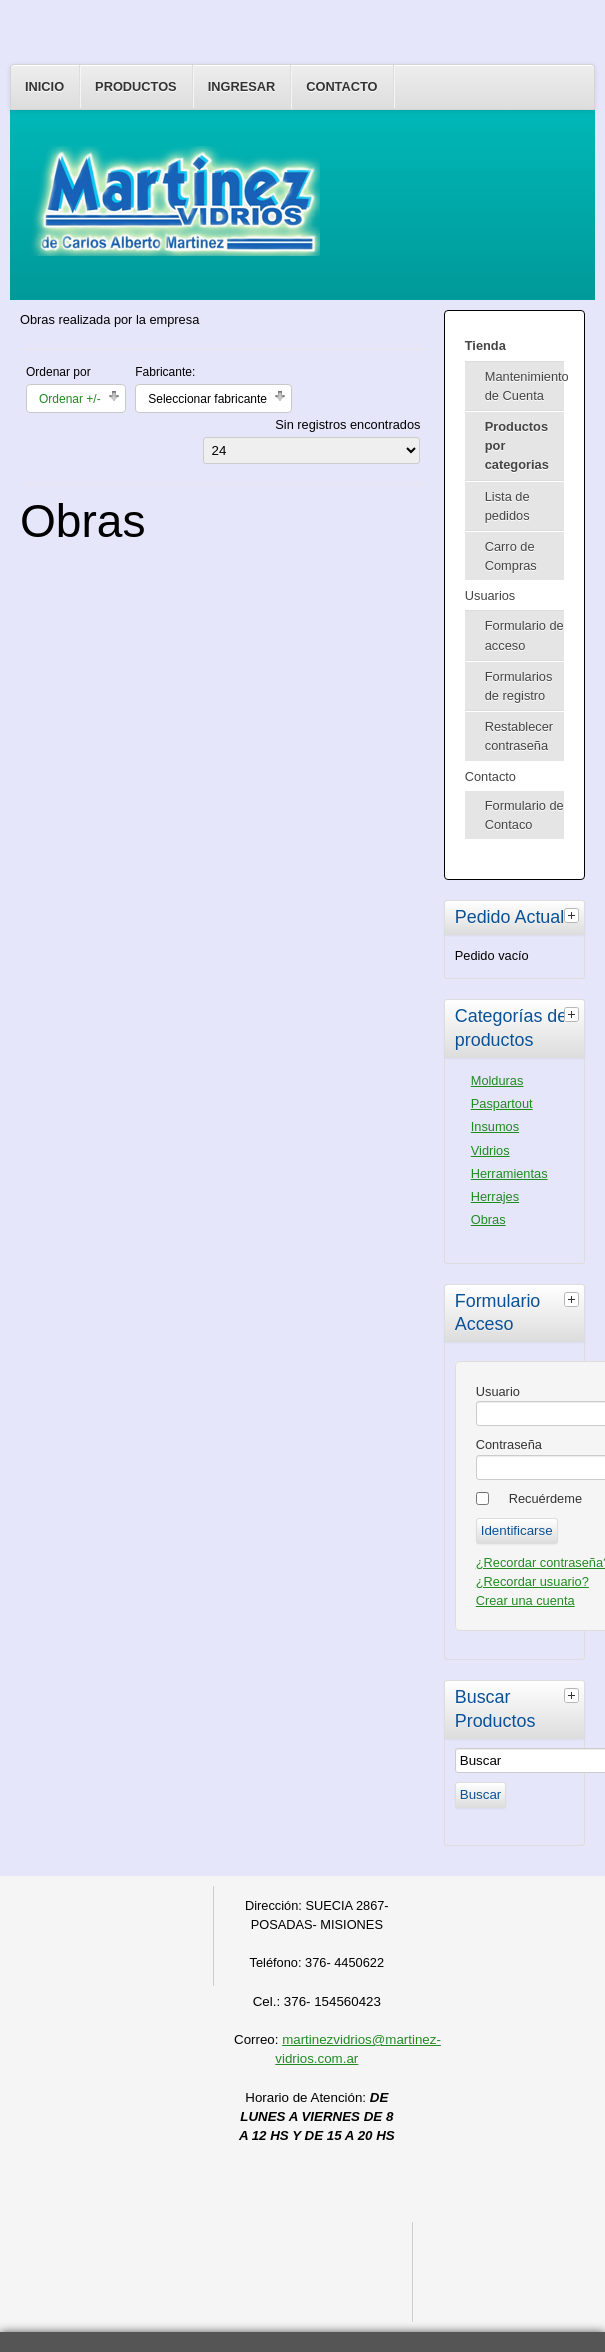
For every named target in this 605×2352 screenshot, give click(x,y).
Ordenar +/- (70, 399)
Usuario (498, 1391)
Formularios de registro (519, 686)
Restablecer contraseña (519, 736)
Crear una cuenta (525, 1600)
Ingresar (242, 86)
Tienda (485, 345)
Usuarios (490, 595)
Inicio (44, 86)
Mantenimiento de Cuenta (524, 386)
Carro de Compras (511, 556)
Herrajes (495, 1196)
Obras (488, 1219)
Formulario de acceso (524, 635)
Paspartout (502, 1103)
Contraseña (509, 1444)
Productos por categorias (517, 445)
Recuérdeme (545, 1498)
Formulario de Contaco (524, 815)
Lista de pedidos (507, 506)
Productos (136, 86)
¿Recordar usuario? (532, 1581)
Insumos (495, 1126)
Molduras (497, 1080)
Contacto (341, 86)
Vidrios (490, 1150)
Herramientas (509, 1173)
